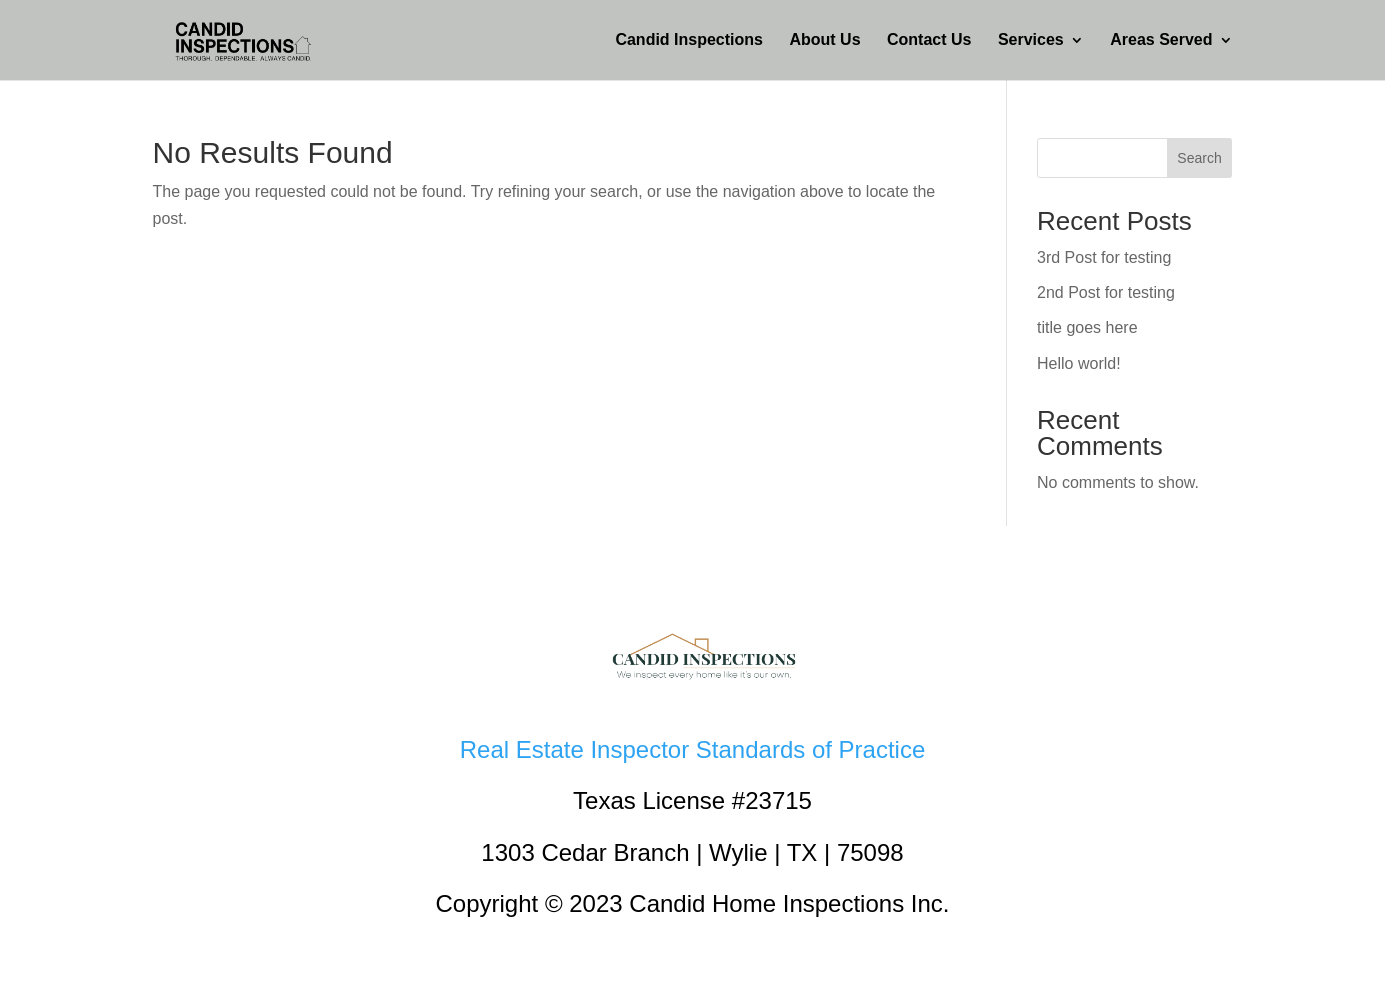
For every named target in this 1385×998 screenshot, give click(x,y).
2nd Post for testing (1106, 292)
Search (1199, 158)
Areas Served (1161, 40)
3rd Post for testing (1104, 257)
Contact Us (929, 40)
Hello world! (1079, 363)
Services (1031, 40)
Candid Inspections (689, 40)
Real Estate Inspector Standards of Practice (693, 749)
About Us (824, 40)
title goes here (1087, 327)
